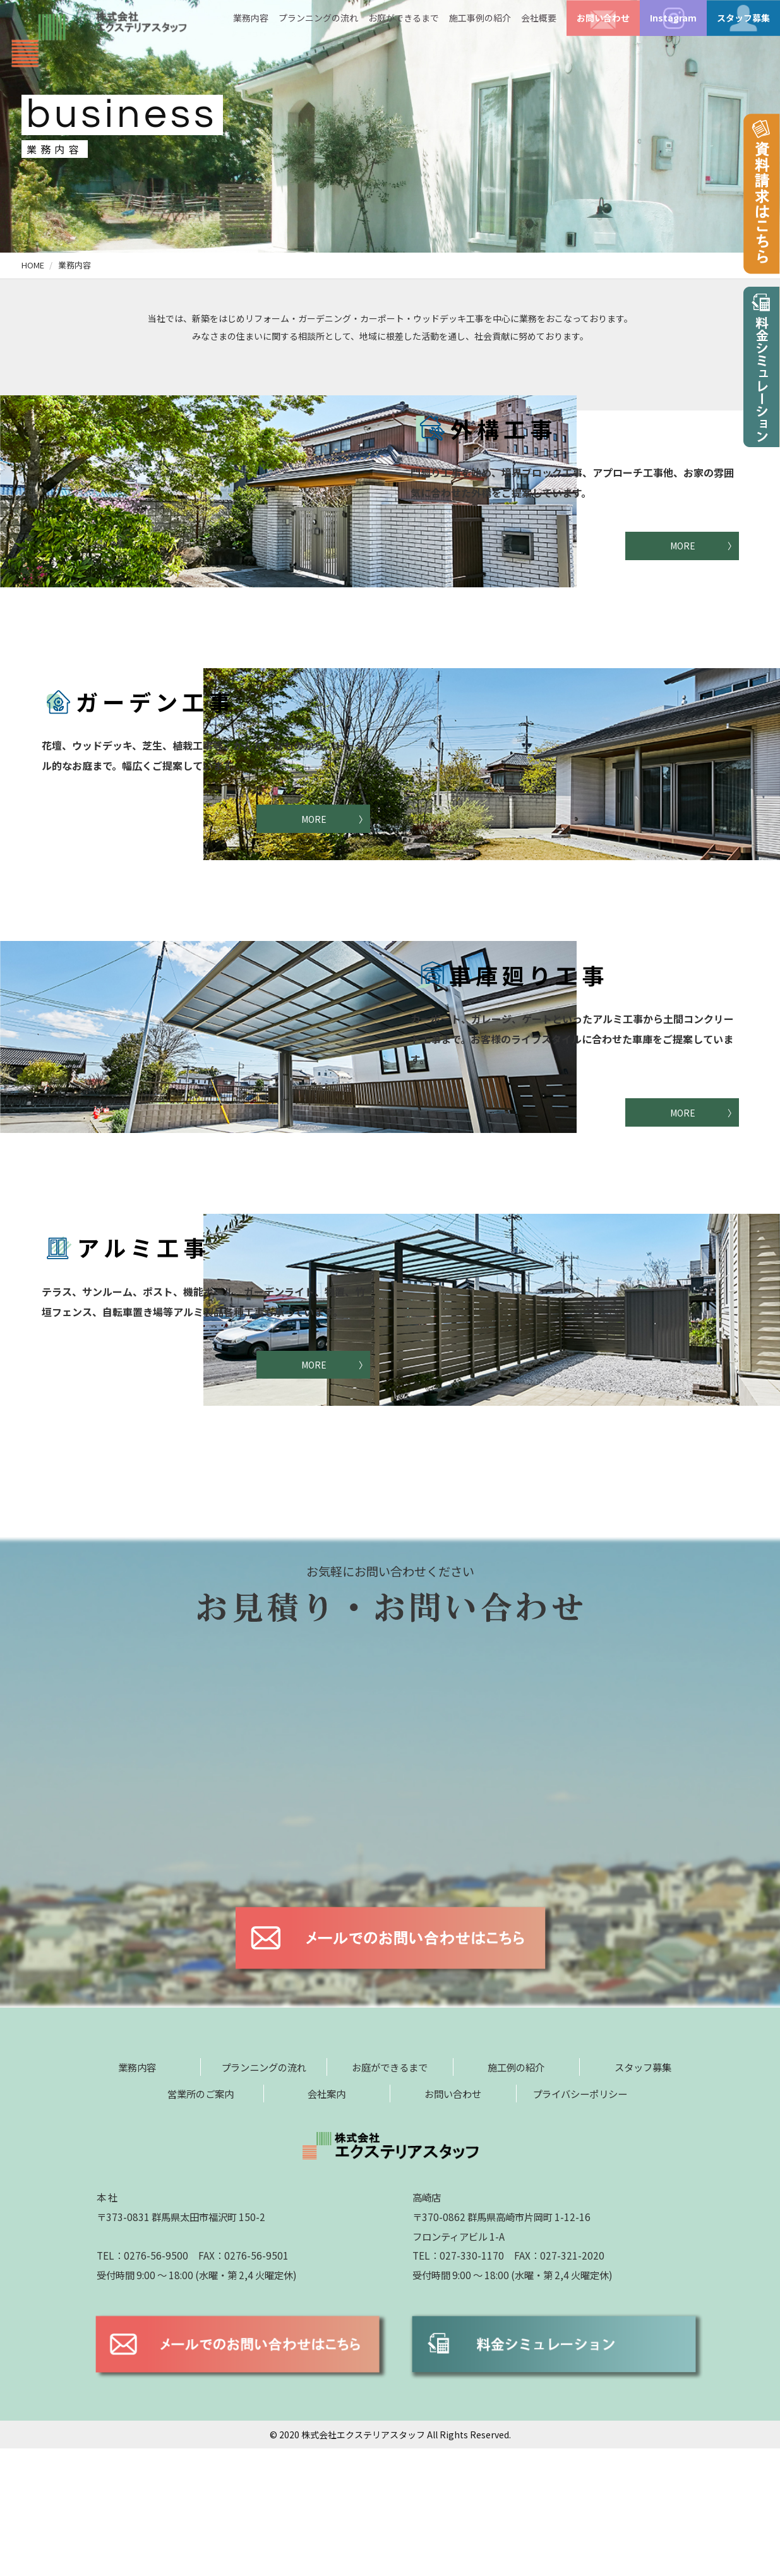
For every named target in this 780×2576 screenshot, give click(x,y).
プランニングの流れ (318, 17)
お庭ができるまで (403, 17)
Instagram (673, 17)
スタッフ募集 (743, 17)
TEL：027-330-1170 (458, 2383)
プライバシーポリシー (579, 2221)
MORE (682, 545)
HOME (32, 265)
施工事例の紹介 (480, 17)
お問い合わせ (603, 17)
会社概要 (538, 17)
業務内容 (250, 17)
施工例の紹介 (516, 2195)
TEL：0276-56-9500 (142, 2383)
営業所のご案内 (200, 2221)
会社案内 (326, 2221)
